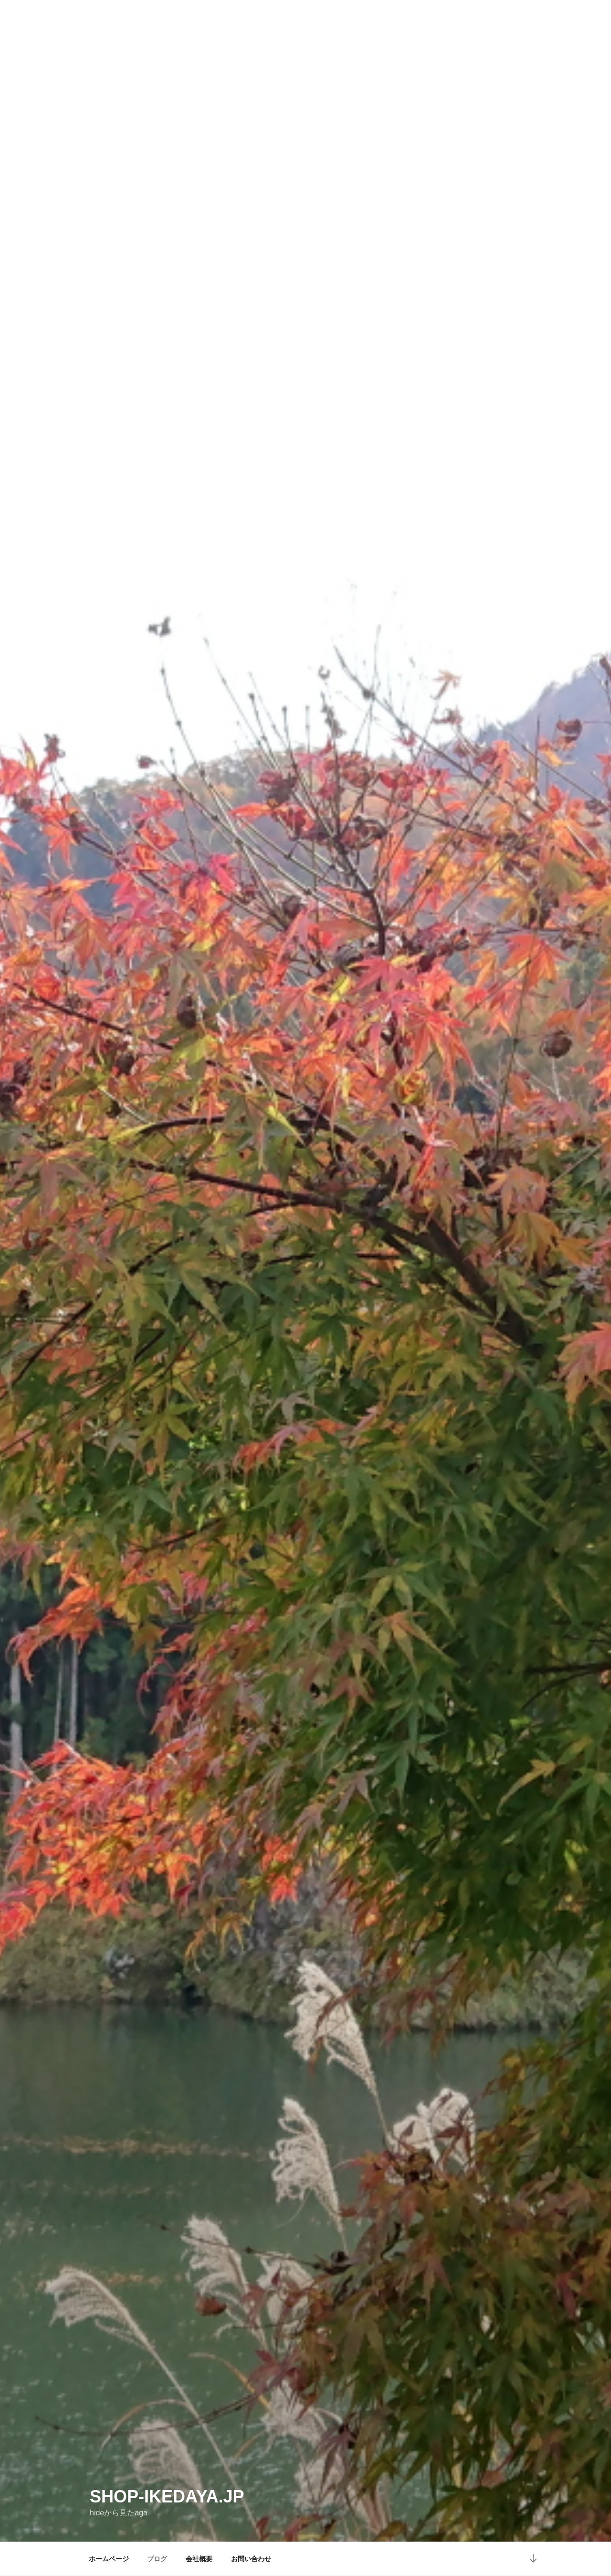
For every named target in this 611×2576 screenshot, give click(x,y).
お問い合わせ (251, 2559)
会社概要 (199, 2559)
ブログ (157, 2559)
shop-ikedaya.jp (167, 2496)
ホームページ (109, 2559)
